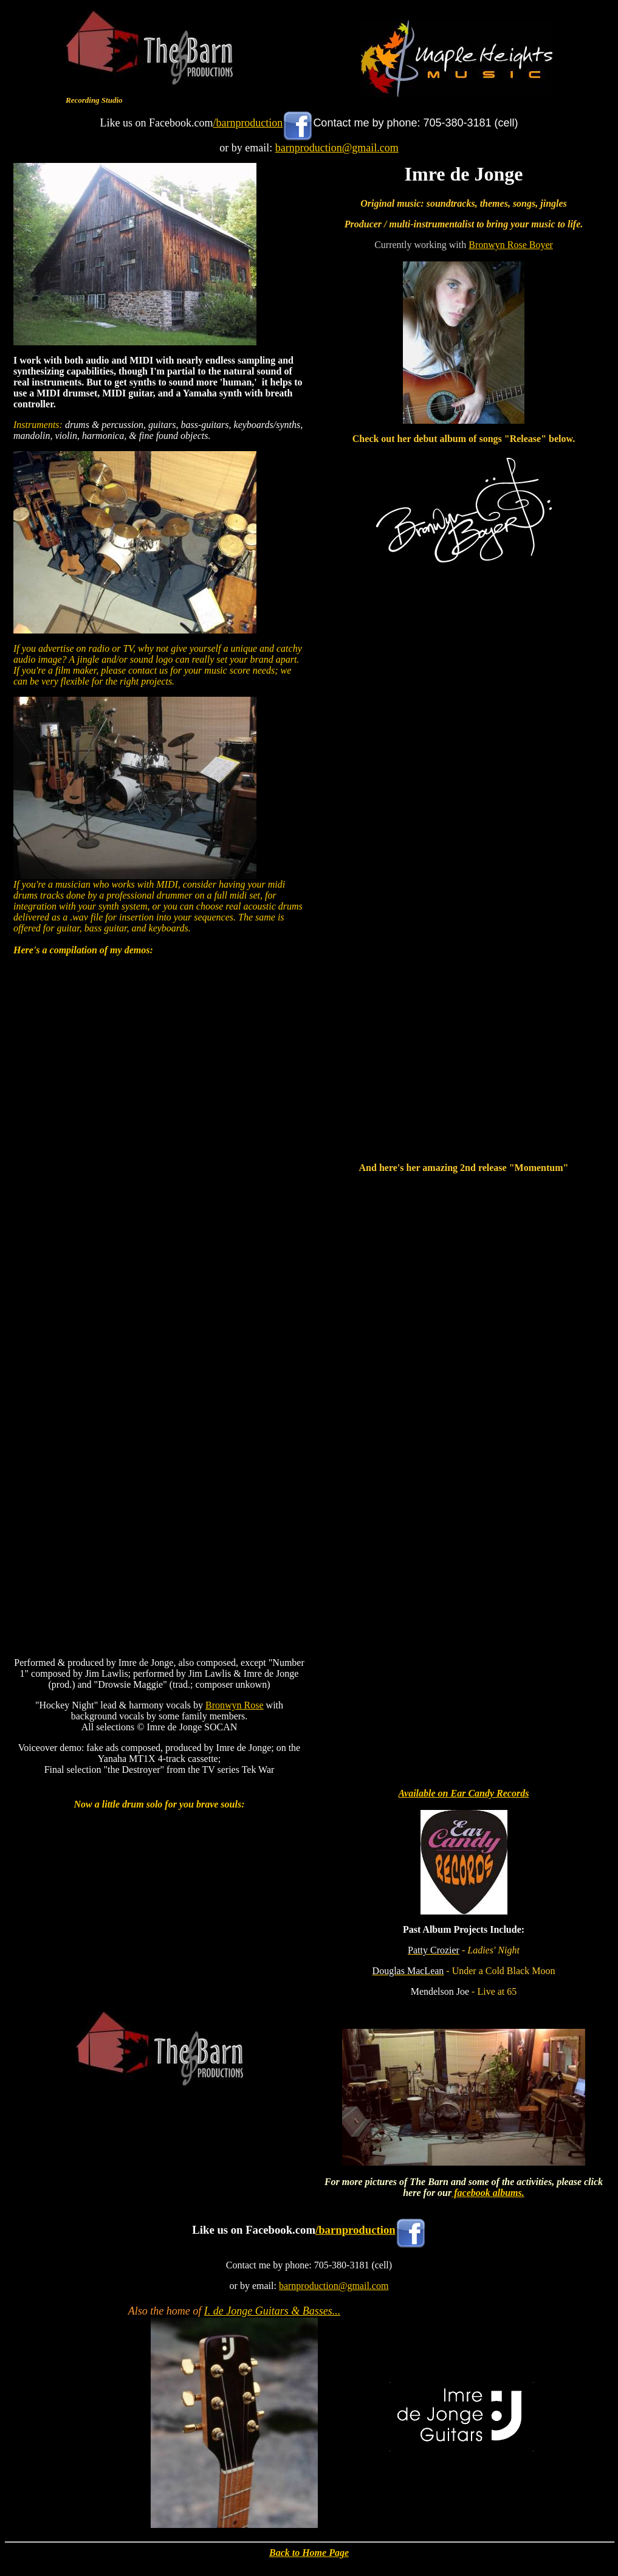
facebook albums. (487, 2193)
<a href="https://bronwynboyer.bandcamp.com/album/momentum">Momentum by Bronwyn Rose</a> (463, 1441)
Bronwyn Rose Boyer (511, 245)
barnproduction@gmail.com (337, 148)
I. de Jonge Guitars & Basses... (272, 2311)
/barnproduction (248, 123)
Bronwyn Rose (234, 1705)
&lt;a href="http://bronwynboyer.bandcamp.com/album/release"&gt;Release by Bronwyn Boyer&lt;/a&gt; (463, 864)
